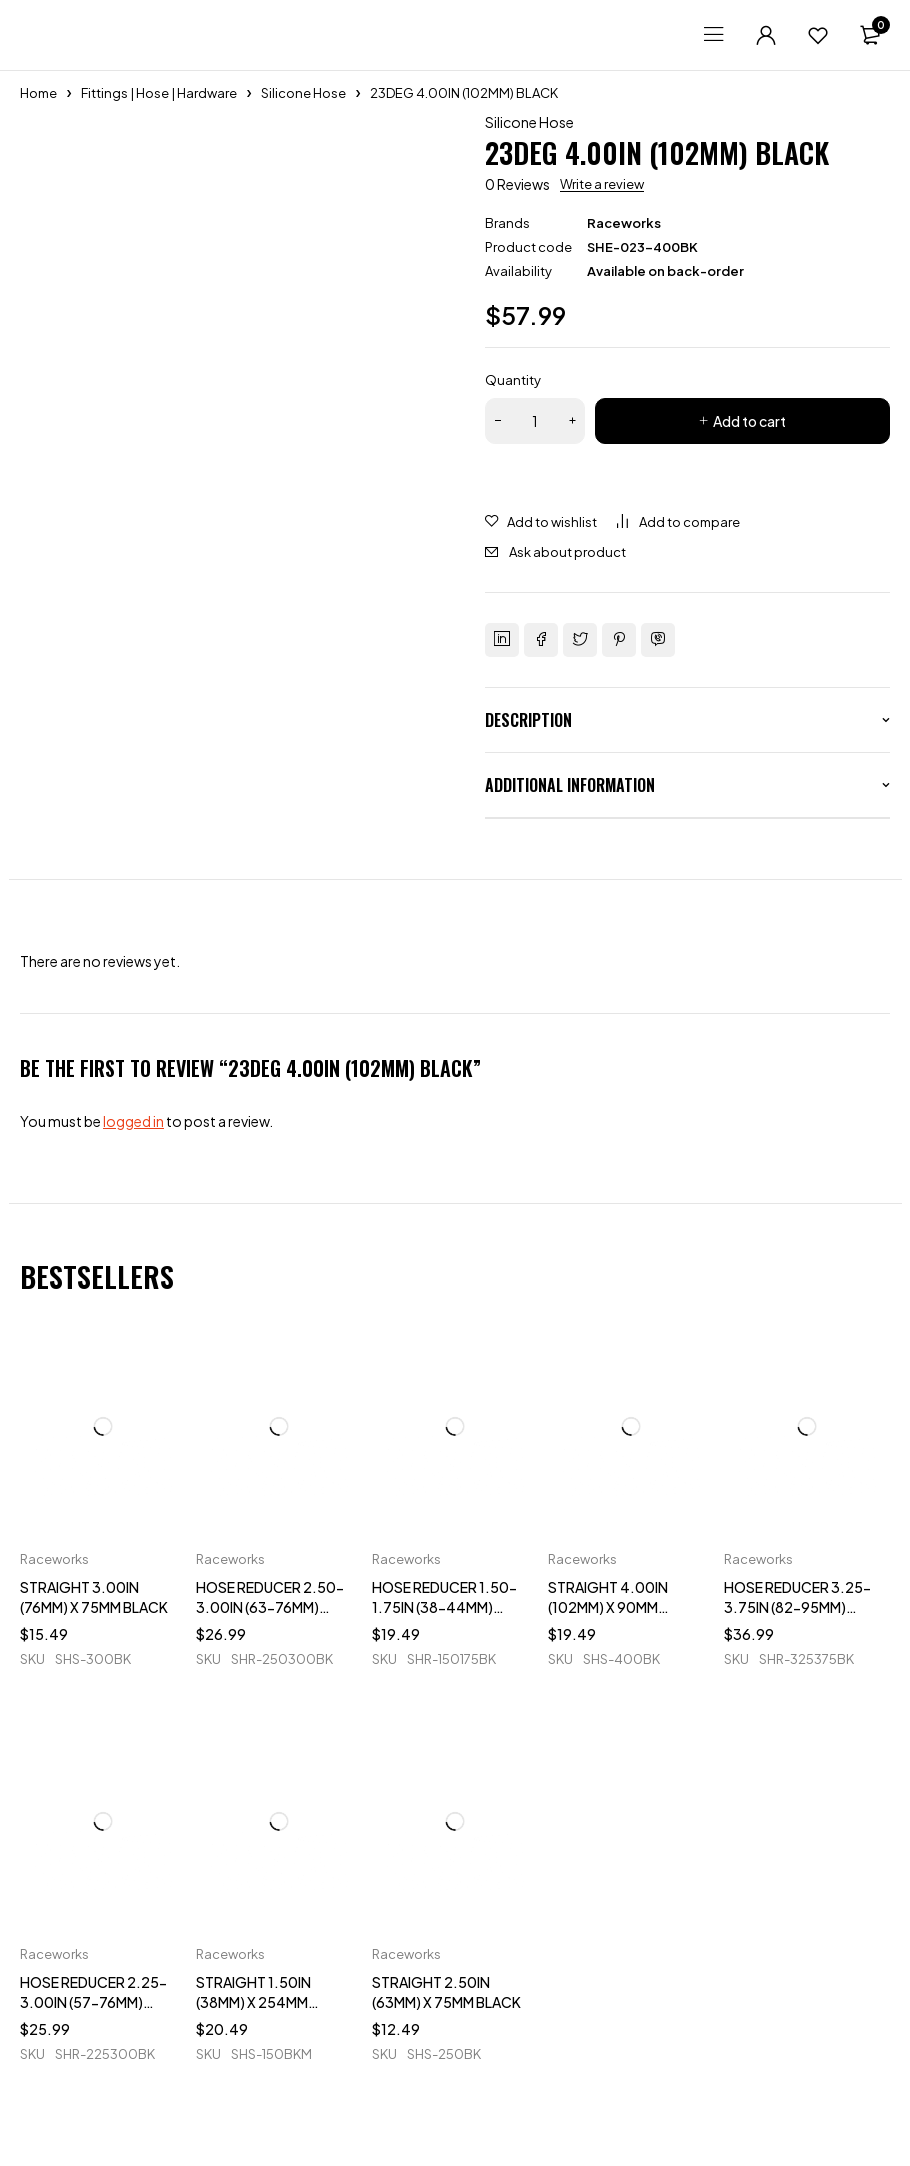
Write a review (602, 184)
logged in (133, 1121)
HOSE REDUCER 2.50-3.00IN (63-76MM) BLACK (270, 1607)
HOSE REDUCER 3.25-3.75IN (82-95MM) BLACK (797, 1607)
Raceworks (624, 223)
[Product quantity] (535, 421)
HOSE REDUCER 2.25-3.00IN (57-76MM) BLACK (93, 2002)
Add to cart (749, 421)
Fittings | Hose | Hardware (159, 93)
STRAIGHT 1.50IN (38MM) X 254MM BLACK (253, 2002)
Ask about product (567, 552)
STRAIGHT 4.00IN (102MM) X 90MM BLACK (608, 1607)
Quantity (513, 380)
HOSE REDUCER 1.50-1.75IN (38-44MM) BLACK (444, 1607)
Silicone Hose (303, 93)
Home (38, 93)
